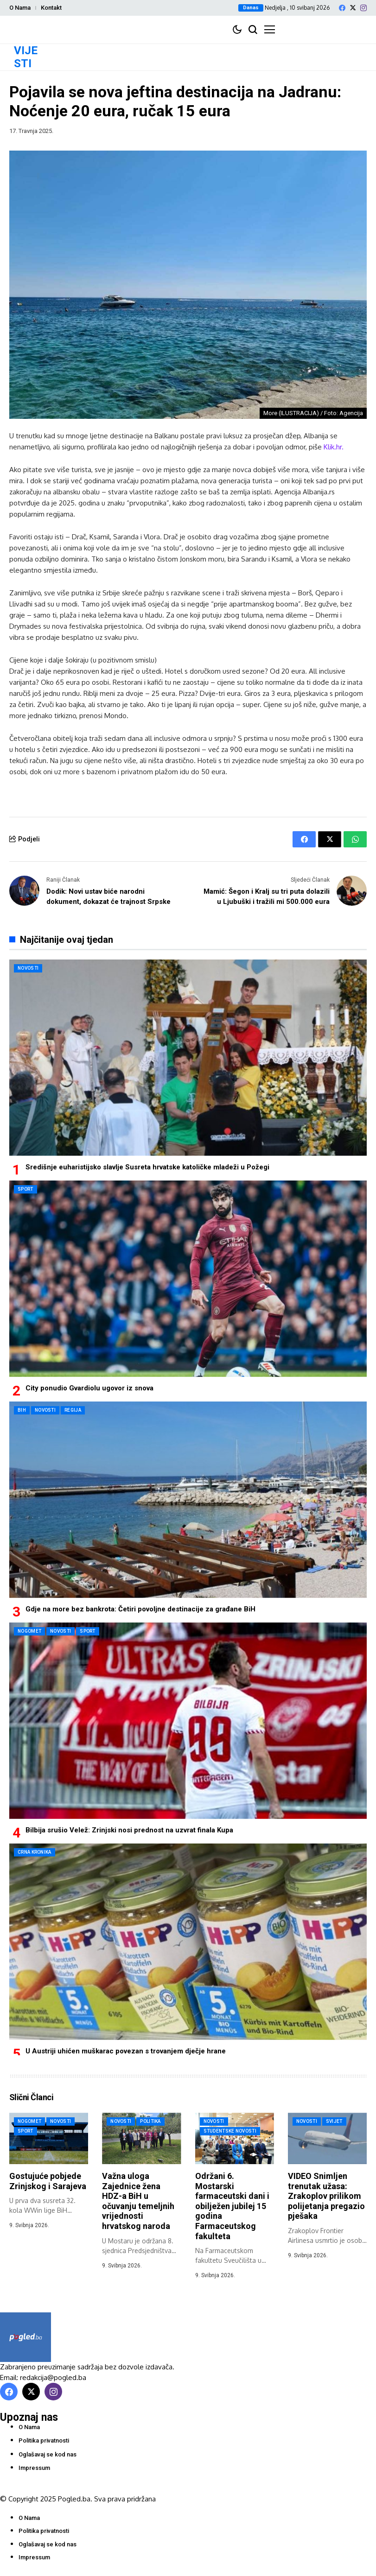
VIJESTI (26, 57)
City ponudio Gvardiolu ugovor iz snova (89, 1388)
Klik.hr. (334, 446)
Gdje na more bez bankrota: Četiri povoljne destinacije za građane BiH (140, 1609)
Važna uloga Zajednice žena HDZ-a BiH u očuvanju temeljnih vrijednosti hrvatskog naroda (138, 2201)
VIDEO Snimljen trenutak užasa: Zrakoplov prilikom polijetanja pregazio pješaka (326, 2196)
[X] (353, 7)
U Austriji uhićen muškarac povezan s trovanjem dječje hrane (125, 2051)
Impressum (34, 2467)
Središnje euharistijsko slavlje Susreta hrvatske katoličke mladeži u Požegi (147, 1167)
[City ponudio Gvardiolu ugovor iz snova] (188, 1279)
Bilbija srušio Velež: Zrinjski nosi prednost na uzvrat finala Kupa (129, 1830)
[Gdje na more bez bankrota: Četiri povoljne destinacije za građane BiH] (188, 1500)
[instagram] (363, 8)
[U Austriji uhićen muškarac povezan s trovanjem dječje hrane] (188, 1942)
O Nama (20, 7)
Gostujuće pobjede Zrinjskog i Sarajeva (47, 2181)
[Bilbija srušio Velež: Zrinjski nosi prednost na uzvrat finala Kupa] (188, 1721)
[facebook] (342, 8)
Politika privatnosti (44, 2440)
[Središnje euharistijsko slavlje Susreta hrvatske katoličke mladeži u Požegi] (188, 1058)
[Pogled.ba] (25, 2337)
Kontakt (51, 7)
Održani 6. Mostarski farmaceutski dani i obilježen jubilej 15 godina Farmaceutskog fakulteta (232, 2206)
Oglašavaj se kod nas (47, 2454)
